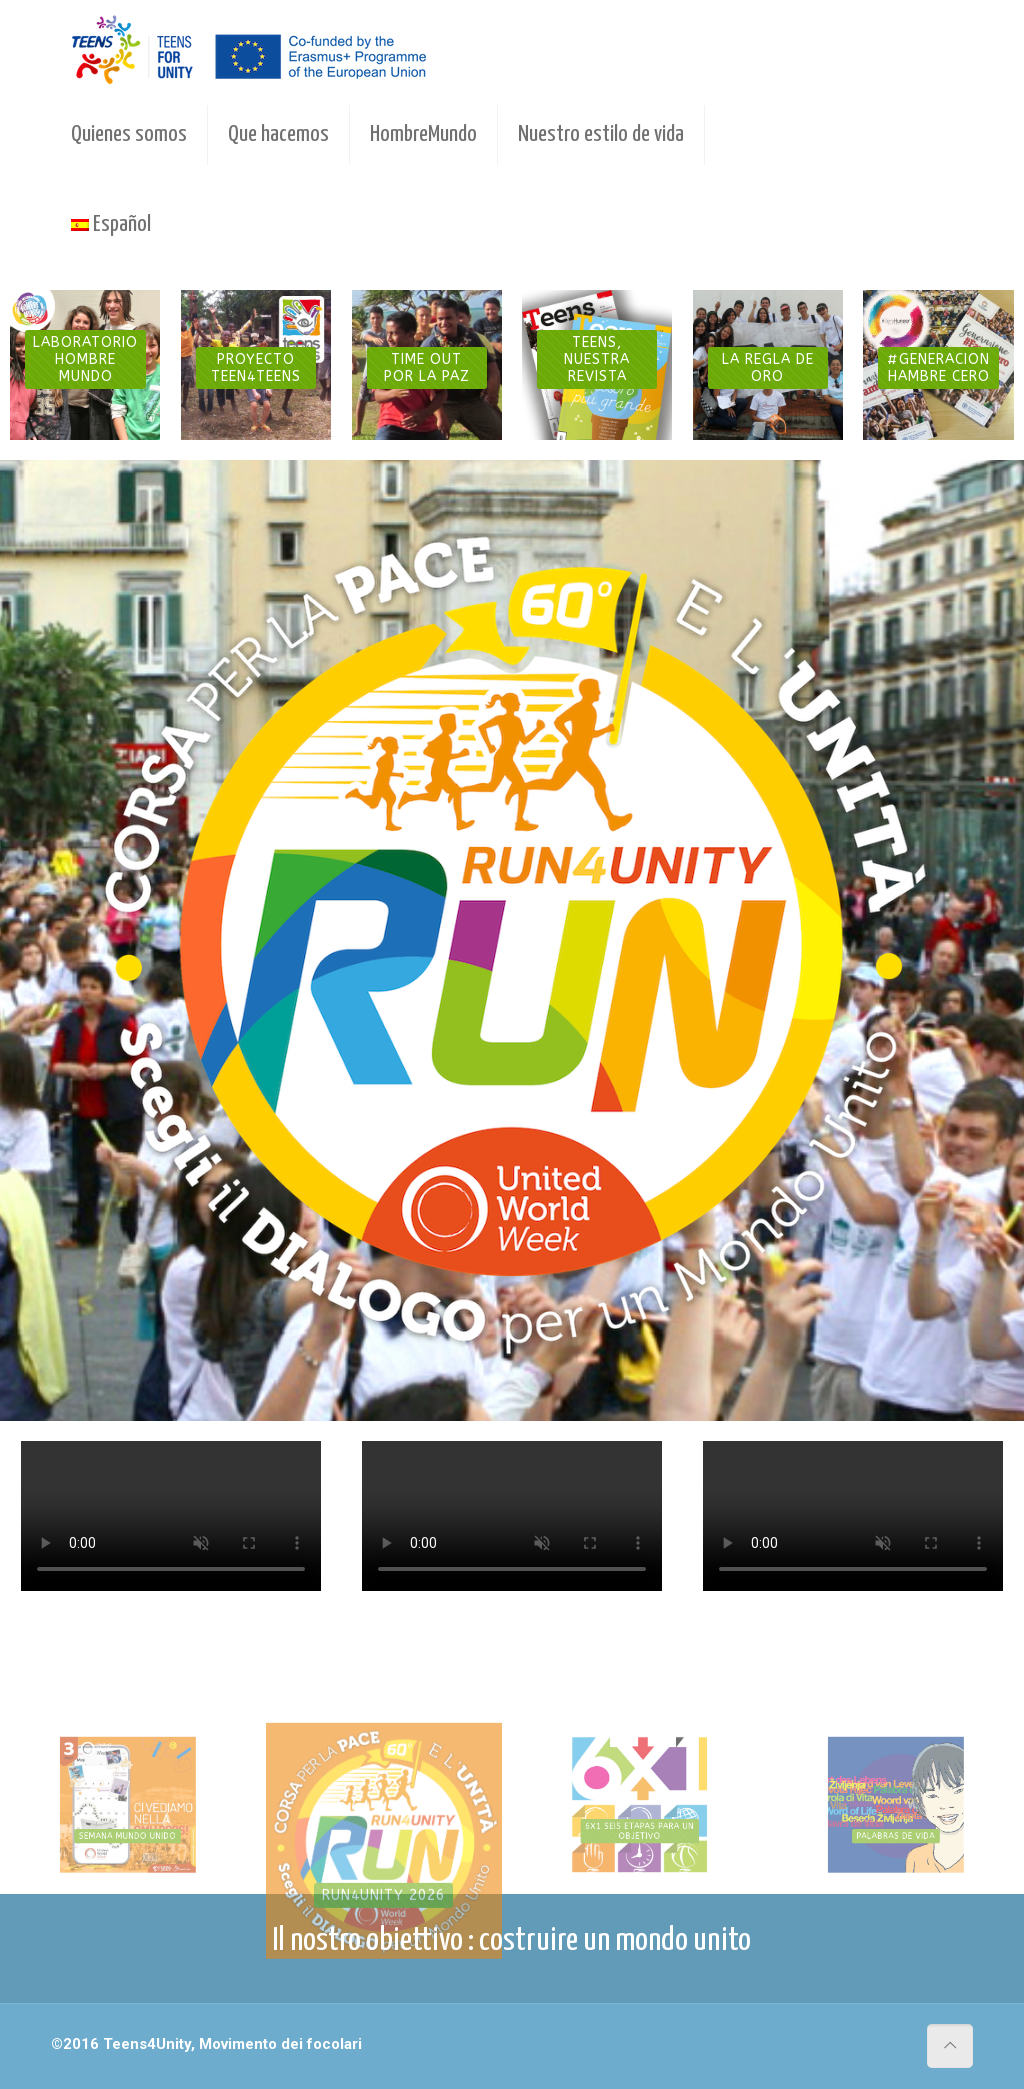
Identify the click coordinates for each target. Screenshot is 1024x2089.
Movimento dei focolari (280, 2044)
